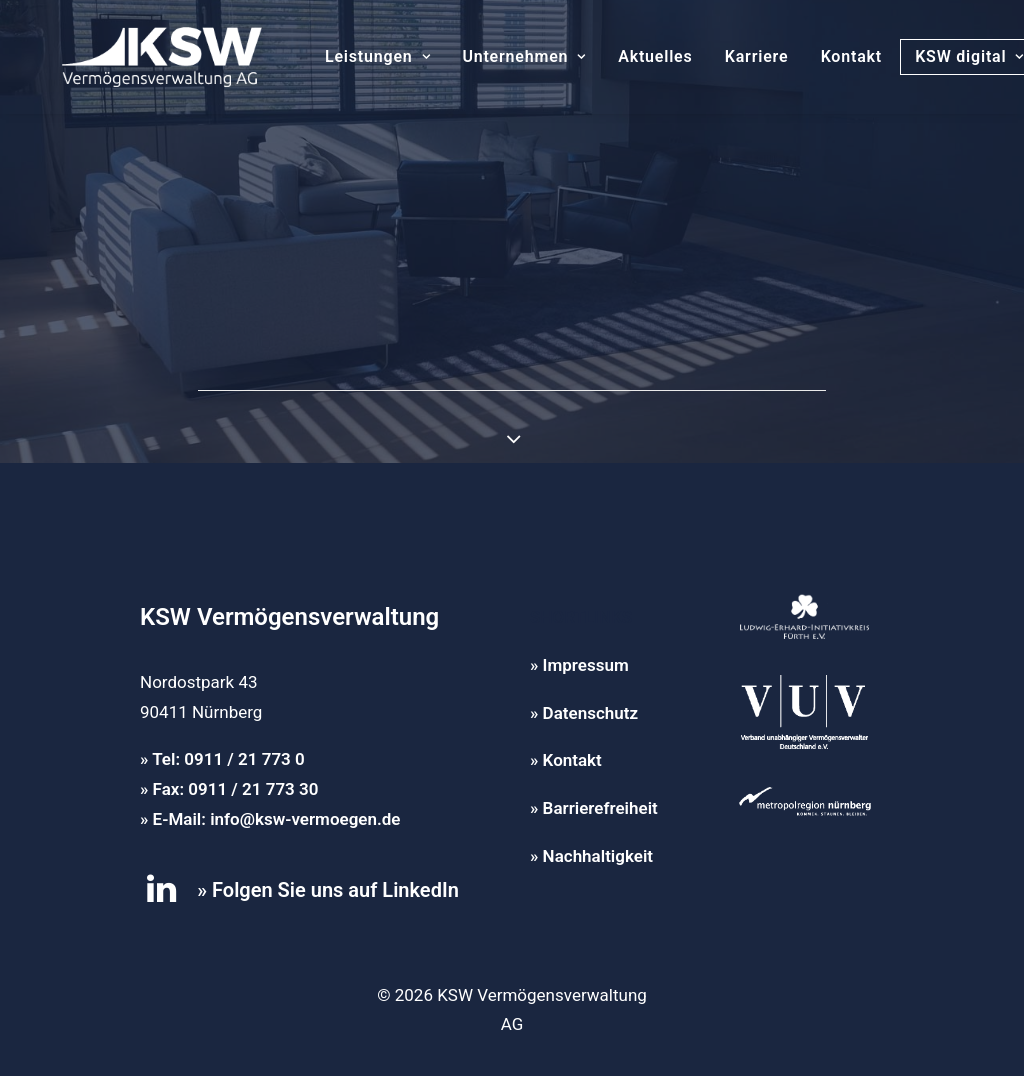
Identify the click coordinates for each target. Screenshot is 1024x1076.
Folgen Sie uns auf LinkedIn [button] (335, 890)
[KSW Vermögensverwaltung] (132, 57)
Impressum (586, 665)
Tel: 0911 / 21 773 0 (228, 759)
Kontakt (821, 56)
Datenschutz (590, 713)
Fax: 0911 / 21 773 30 (236, 789)
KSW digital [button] (939, 56)
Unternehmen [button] (494, 56)
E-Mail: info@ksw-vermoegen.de (277, 819)
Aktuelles (625, 56)
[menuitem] (347, 57)
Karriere (727, 56)
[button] (162, 897)
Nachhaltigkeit (598, 856)
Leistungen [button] (347, 56)
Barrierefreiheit (600, 808)
